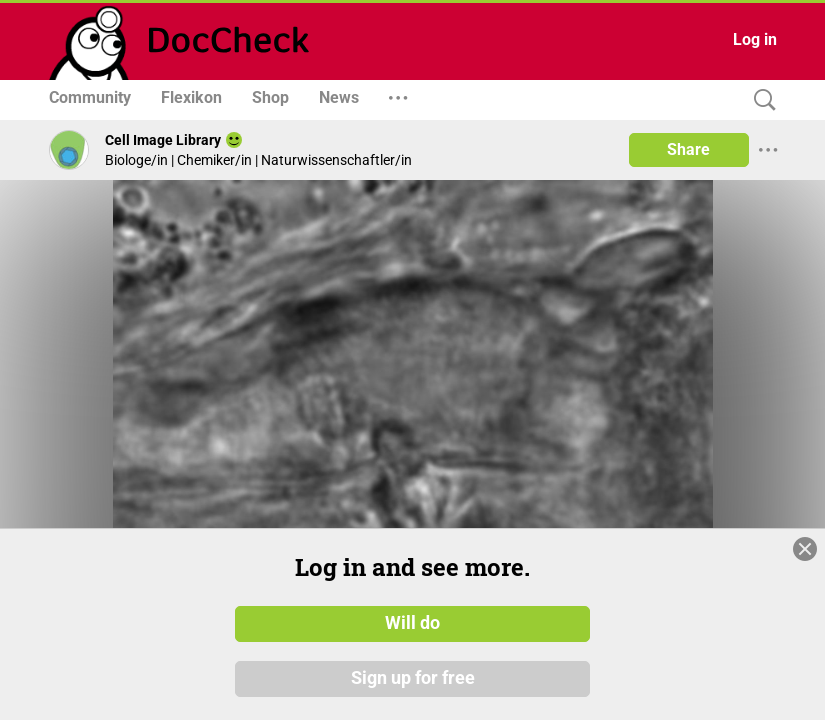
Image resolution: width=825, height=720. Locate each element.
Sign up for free (413, 679)
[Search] (760, 100)
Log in (755, 39)
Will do (412, 623)
